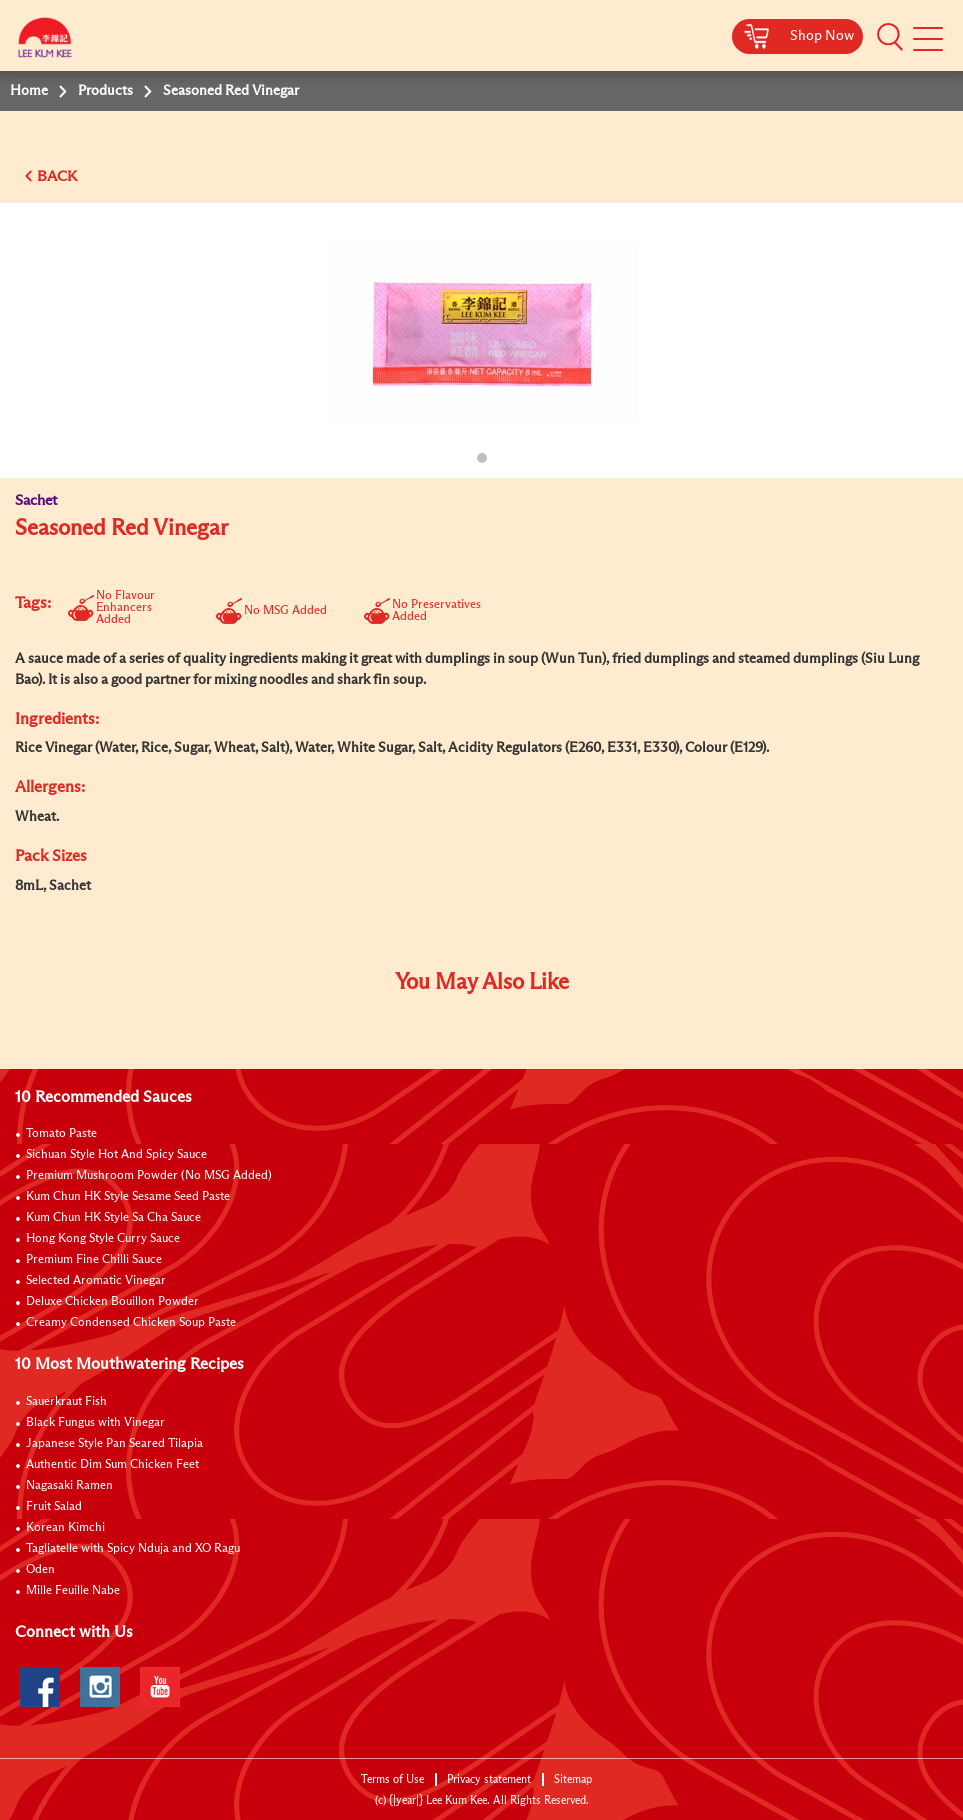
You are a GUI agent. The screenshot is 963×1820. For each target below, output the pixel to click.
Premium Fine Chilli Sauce (94, 1260)
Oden (40, 1570)
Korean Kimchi (65, 1528)
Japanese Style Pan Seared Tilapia (114, 1444)
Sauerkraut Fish (66, 1402)
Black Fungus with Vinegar (95, 1423)
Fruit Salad (54, 1507)
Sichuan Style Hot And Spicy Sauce (116, 1155)
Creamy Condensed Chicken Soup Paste (131, 1323)
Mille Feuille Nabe (73, 1591)
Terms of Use (392, 1779)
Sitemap (573, 1779)
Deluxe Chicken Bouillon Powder (112, 1302)
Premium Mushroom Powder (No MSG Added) (149, 1176)
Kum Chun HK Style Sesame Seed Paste (128, 1197)
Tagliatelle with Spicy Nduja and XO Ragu (133, 1549)
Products (105, 91)
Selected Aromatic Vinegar (96, 1281)
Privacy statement (489, 1779)
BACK (57, 176)
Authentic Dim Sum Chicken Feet (112, 1465)
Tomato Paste (61, 1134)
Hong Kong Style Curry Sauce (103, 1239)
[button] (890, 37)
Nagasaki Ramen (69, 1486)
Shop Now (822, 36)
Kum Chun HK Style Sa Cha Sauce (113, 1218)
